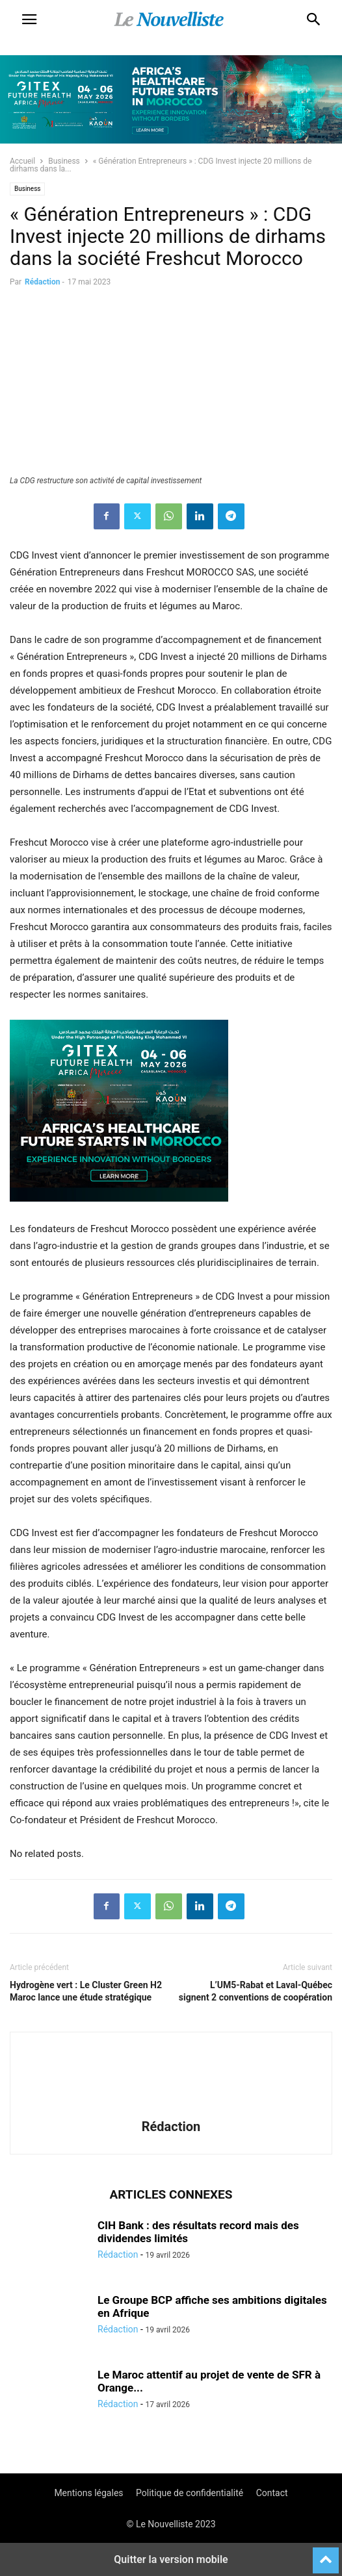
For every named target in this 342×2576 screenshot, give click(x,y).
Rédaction (42, 281)
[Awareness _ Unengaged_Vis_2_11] (171, 140)
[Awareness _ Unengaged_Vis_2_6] (119, 1212)
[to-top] (326, 2554)
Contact (272, 2493)
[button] (29, 19)
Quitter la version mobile (171, 2559)
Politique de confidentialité (189, 2493)
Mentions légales (88, 2493)
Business (64, 161)
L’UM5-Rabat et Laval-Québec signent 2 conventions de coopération (255, 1991)
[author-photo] (171, 2108)
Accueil (22, 161)
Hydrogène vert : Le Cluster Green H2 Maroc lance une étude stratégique (86, 1991)
